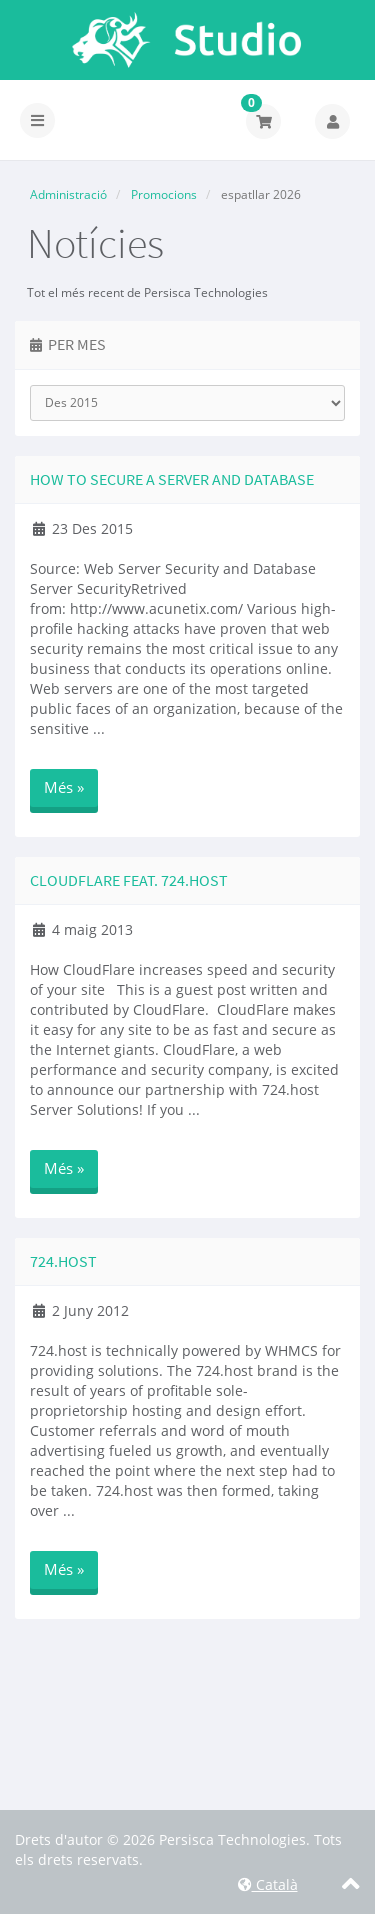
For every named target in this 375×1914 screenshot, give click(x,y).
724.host (63, 1261)
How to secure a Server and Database (172, 479)
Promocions (164, 194)
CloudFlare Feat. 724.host (129, 880)
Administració (68, 194)
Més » (64, 787)
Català (268, 1884)
